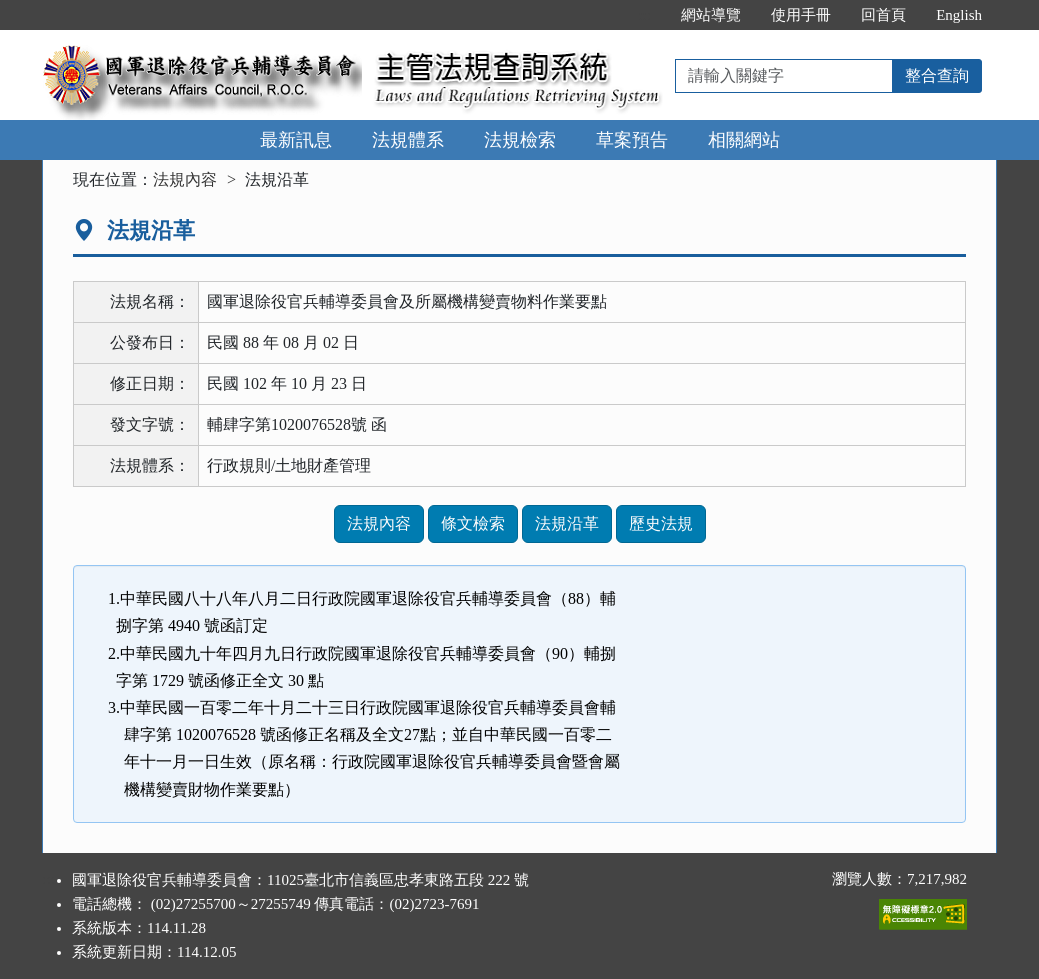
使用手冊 (801, 15)
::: (645, 15)
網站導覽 (711, 15)
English (959, 15)
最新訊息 (296, 140)
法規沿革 (567, 523)
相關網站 (744, 140)
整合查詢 (937, 75)
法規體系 (408, 140)
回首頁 (883, 15)
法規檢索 (520, 140)
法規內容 (185, 179)
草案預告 (632, 140)
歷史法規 (661, 523)
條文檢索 (473, 523)
